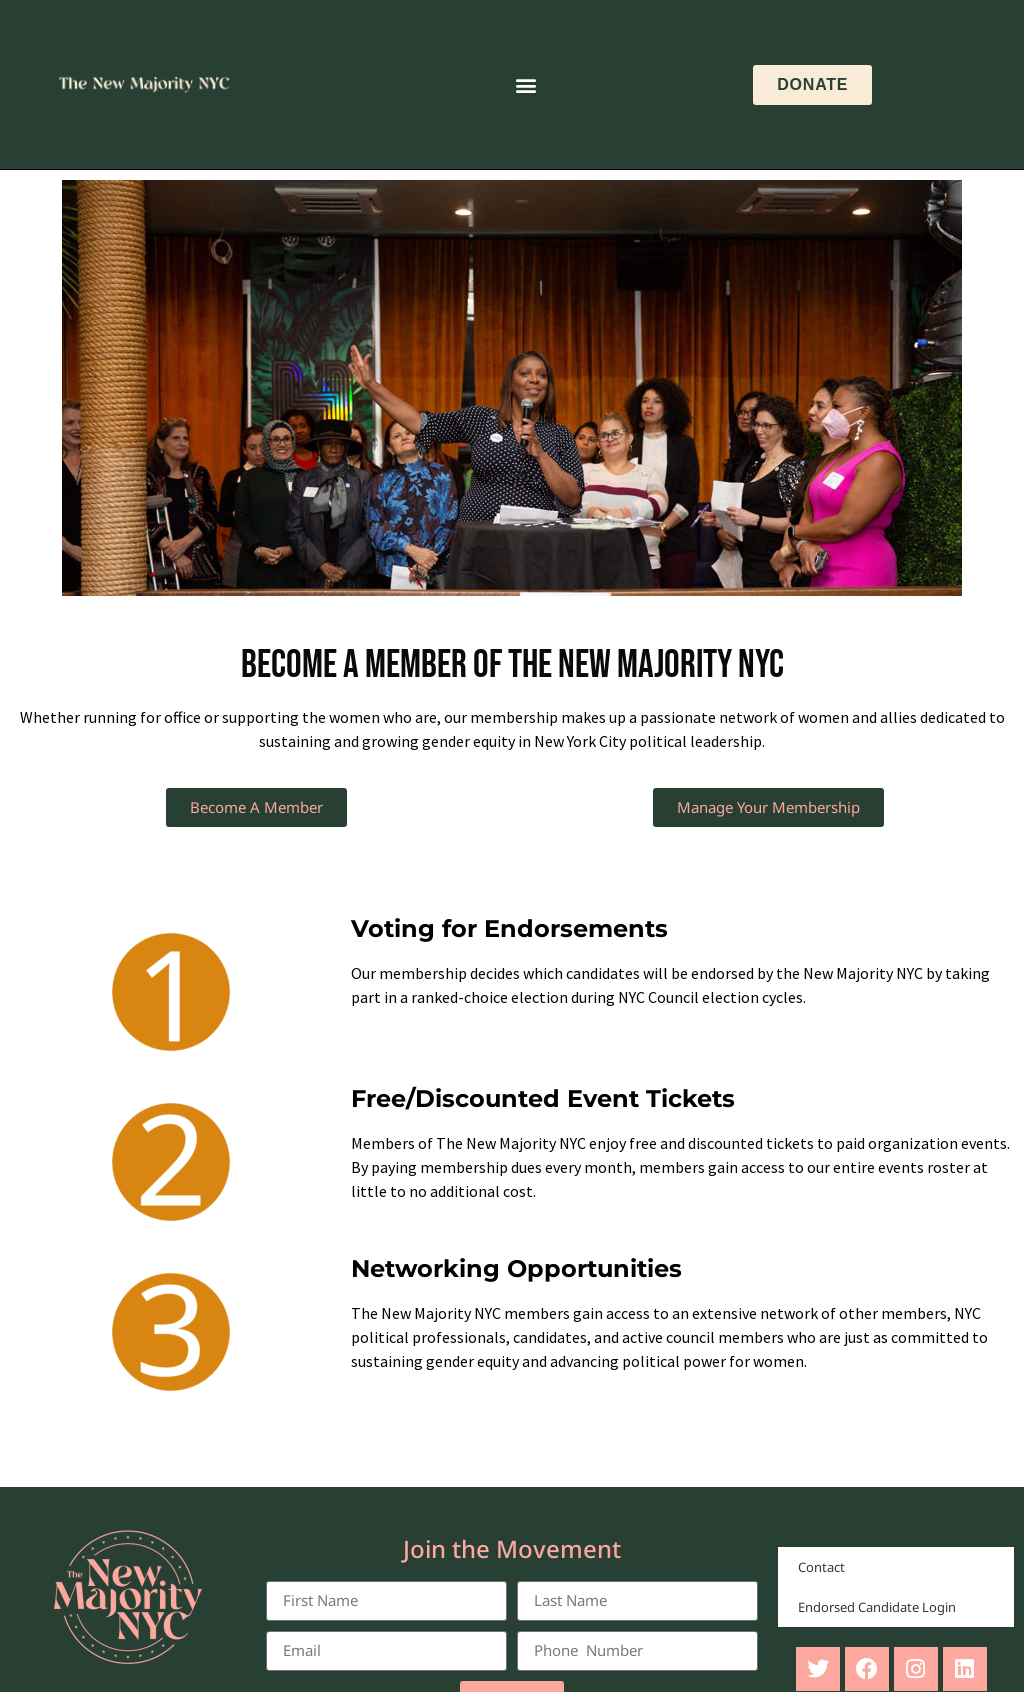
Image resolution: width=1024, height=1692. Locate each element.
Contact (821, 1567)
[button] (526, 84)
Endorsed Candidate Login (877, 1607)
